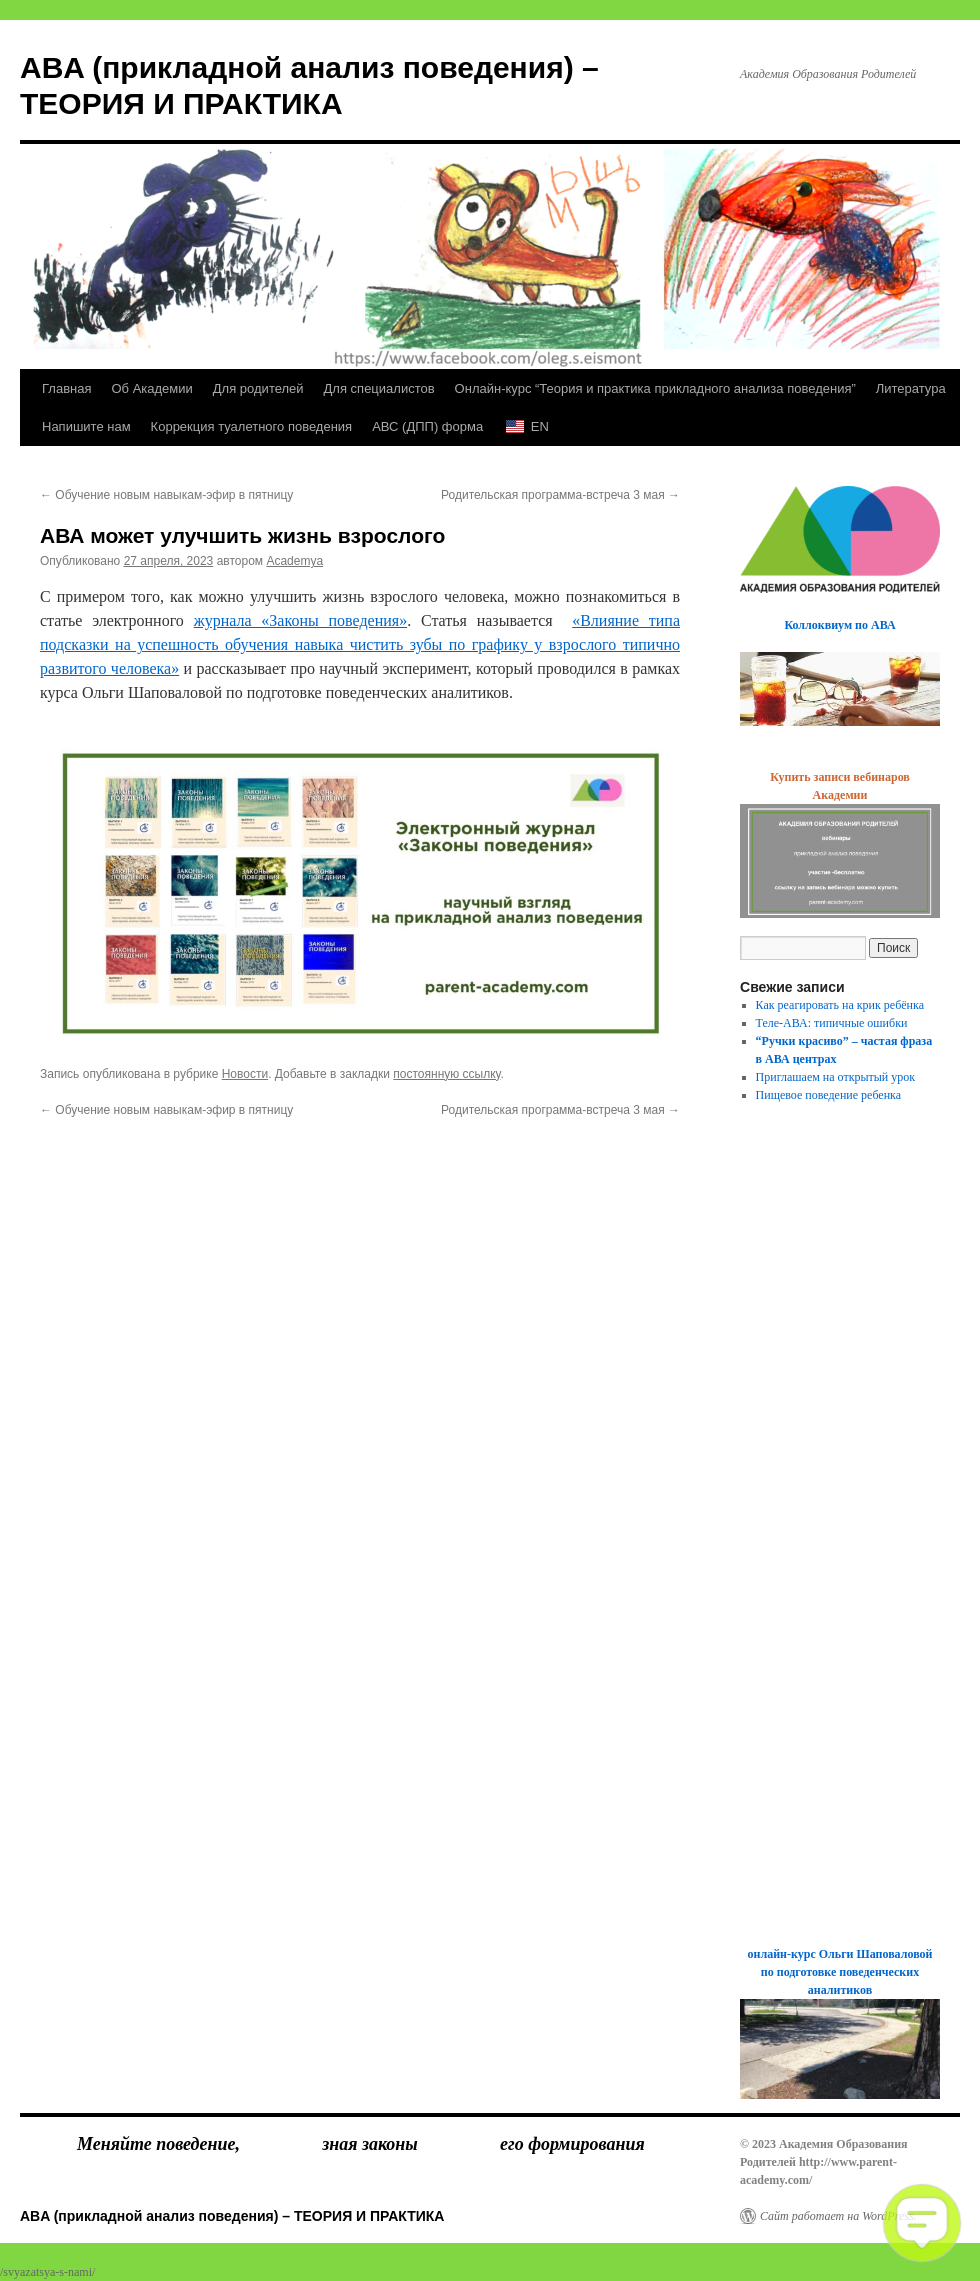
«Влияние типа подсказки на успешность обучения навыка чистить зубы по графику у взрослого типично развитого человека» (360, 644)
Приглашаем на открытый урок (836, 1077)
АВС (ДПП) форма (427, 426)
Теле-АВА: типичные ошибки (832, 1023)
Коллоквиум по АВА (839, 625)
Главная (66, 388)
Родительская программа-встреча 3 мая (560, 495)
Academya (294, 561)
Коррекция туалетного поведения (252, 426)
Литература (911, 388)
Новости (245, 1074)
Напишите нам (86, 426)
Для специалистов (379, 388)
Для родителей (258, 388)
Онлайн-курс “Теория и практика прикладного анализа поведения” (655, 388)
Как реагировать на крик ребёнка (840, 1005)
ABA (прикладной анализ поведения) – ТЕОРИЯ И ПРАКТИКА (232, 2216)
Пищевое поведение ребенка (829, 1095)
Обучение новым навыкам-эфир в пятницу (166, 495)
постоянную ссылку (446, 1074)
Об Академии (151, 388)
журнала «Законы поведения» (301, 620)
